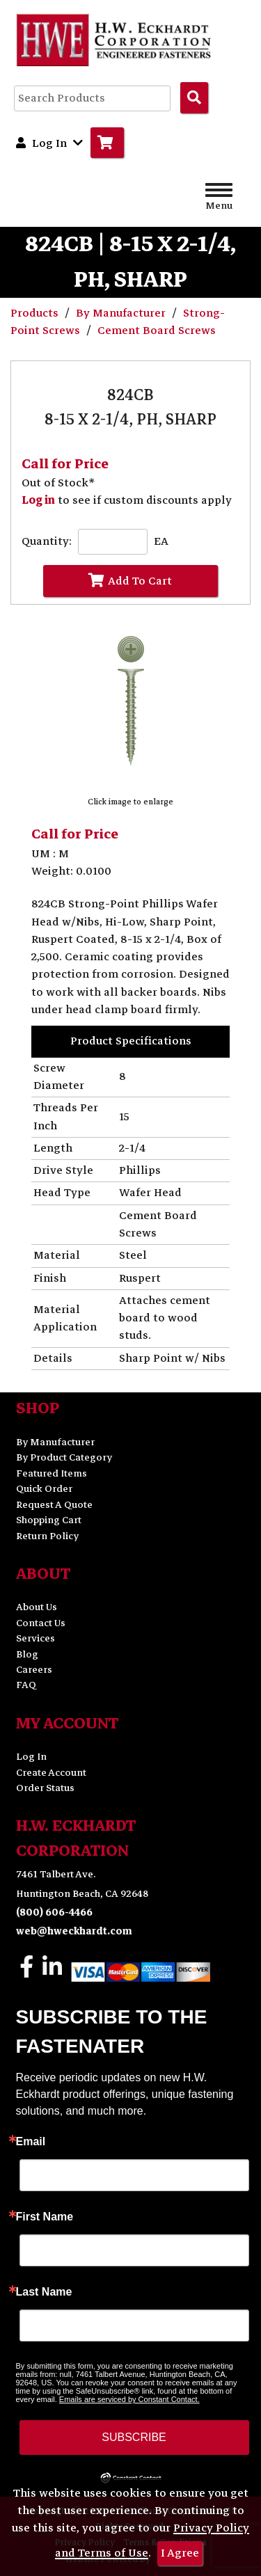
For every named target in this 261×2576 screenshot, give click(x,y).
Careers (34, 1670)
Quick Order (44, 1489)
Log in (38, 500)
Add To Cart (130, 581)
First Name (45, 2217)
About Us (36, 1607)
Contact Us (40, 1623)
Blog (27, 1654)
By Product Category (64, 1457)
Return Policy (47, 1536)
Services (35, 1638)
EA (161, 541)
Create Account (51, 1773)
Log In (31, 1757)
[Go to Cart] (107, 142)
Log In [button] (49, 142)
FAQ (26, 1685)
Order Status (45, 1788)
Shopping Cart (48, 1520)
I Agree (180, 2553)
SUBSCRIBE (134, 2437)
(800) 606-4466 (54, 1913)
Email (31, 2141)
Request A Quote (54, 1505)
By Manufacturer (122, 313)
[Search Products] (194, 97)
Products (35, 313)
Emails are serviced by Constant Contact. (129, 2399)
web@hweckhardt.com (74, 1931)
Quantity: (47, 541)
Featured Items (51, 1473)
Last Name (44, 2292)
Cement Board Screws (156, 330)
